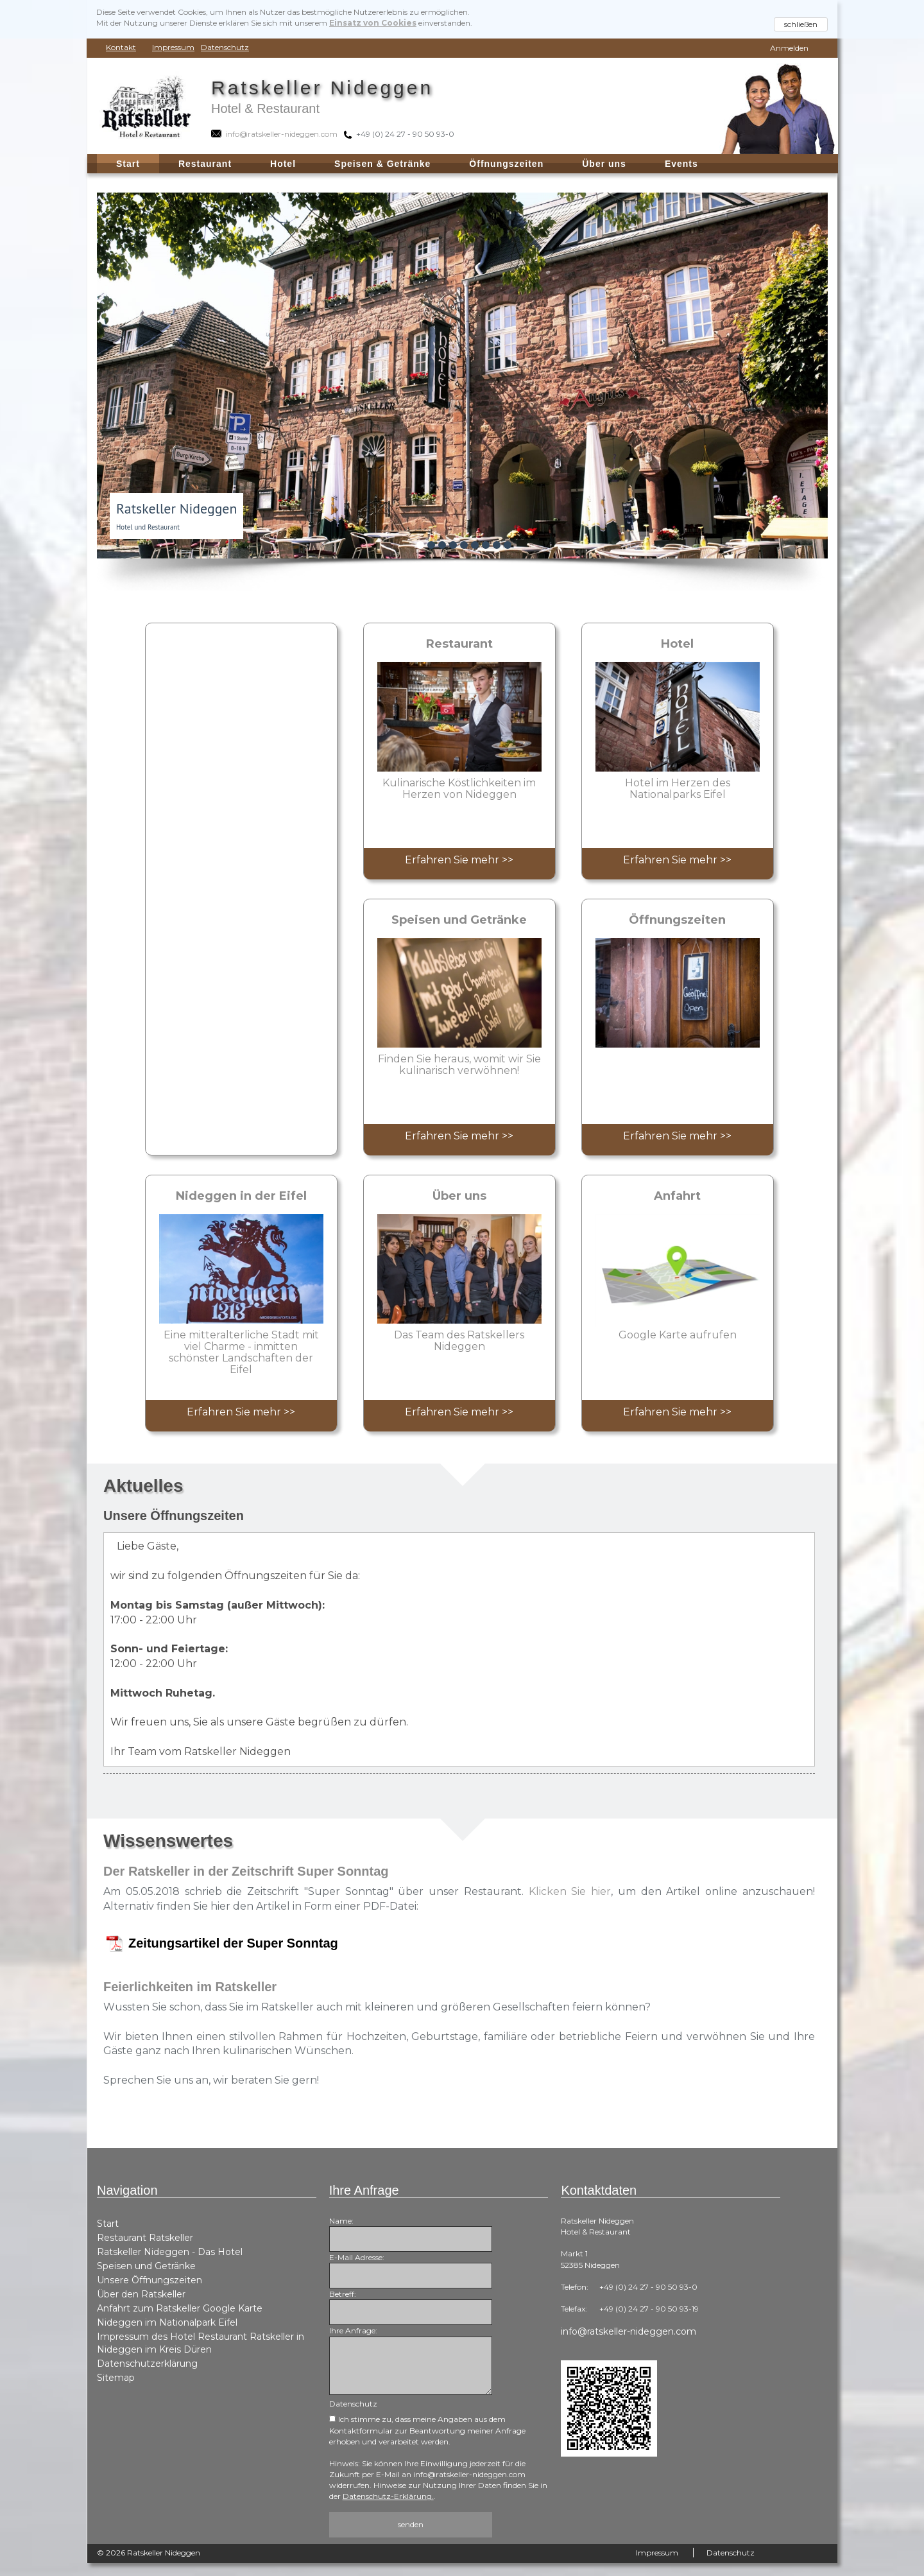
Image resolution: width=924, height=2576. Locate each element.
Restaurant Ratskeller (145, 2237)
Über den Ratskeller (141, 2294)
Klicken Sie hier (570, 1891)
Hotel (283, 164)
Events (681, 164)
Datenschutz (225, 47)
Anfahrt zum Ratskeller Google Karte (179, 2308)
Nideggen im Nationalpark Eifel (167, 2322)
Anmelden (789, 48)
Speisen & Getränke (382, 164)
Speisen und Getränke (146, 2266)
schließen (800, 24)
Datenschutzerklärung (147, 2363)
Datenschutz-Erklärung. (388, 2496)
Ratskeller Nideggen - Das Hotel (170, 2252)
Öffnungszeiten (506, 164)
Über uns (604, 164)
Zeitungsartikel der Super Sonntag (233, 1943)
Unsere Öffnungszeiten (149, 2280)
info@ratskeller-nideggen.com (628, 2331)
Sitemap (116, 2377)
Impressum (173, 47)
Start (108, 2223)
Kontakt (121, 47)
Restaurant (205, 164)
